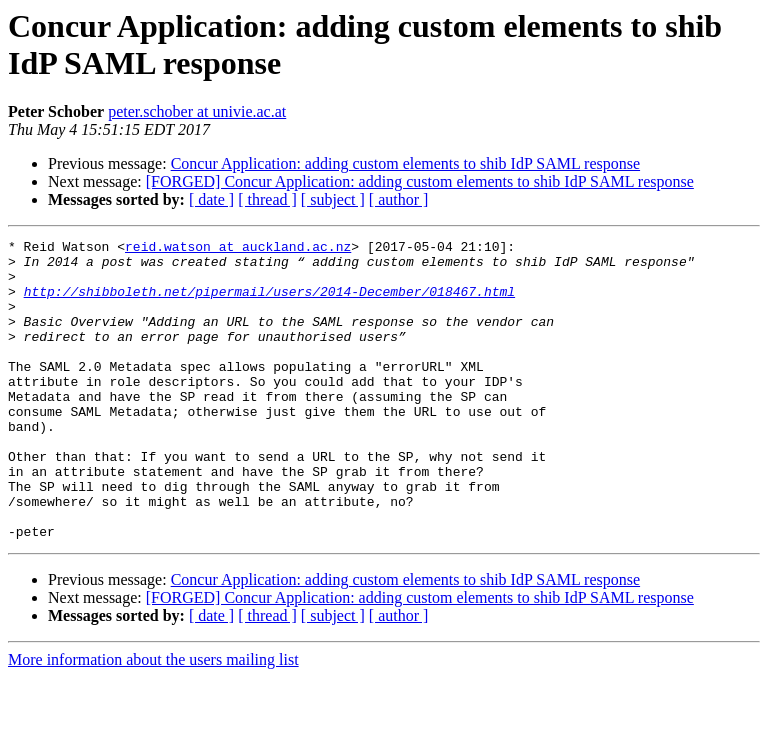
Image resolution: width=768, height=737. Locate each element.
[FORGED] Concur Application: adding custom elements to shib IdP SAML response (420, 181)
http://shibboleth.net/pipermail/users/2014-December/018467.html (269, 303)
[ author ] (399, 199)
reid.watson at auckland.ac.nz (238, 249)
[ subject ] (333, 199)
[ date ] (211, 199)
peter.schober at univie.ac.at (197, 111)
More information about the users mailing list (153, 719)
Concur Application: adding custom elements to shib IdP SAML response (405, 163)
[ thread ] (267, 199)
